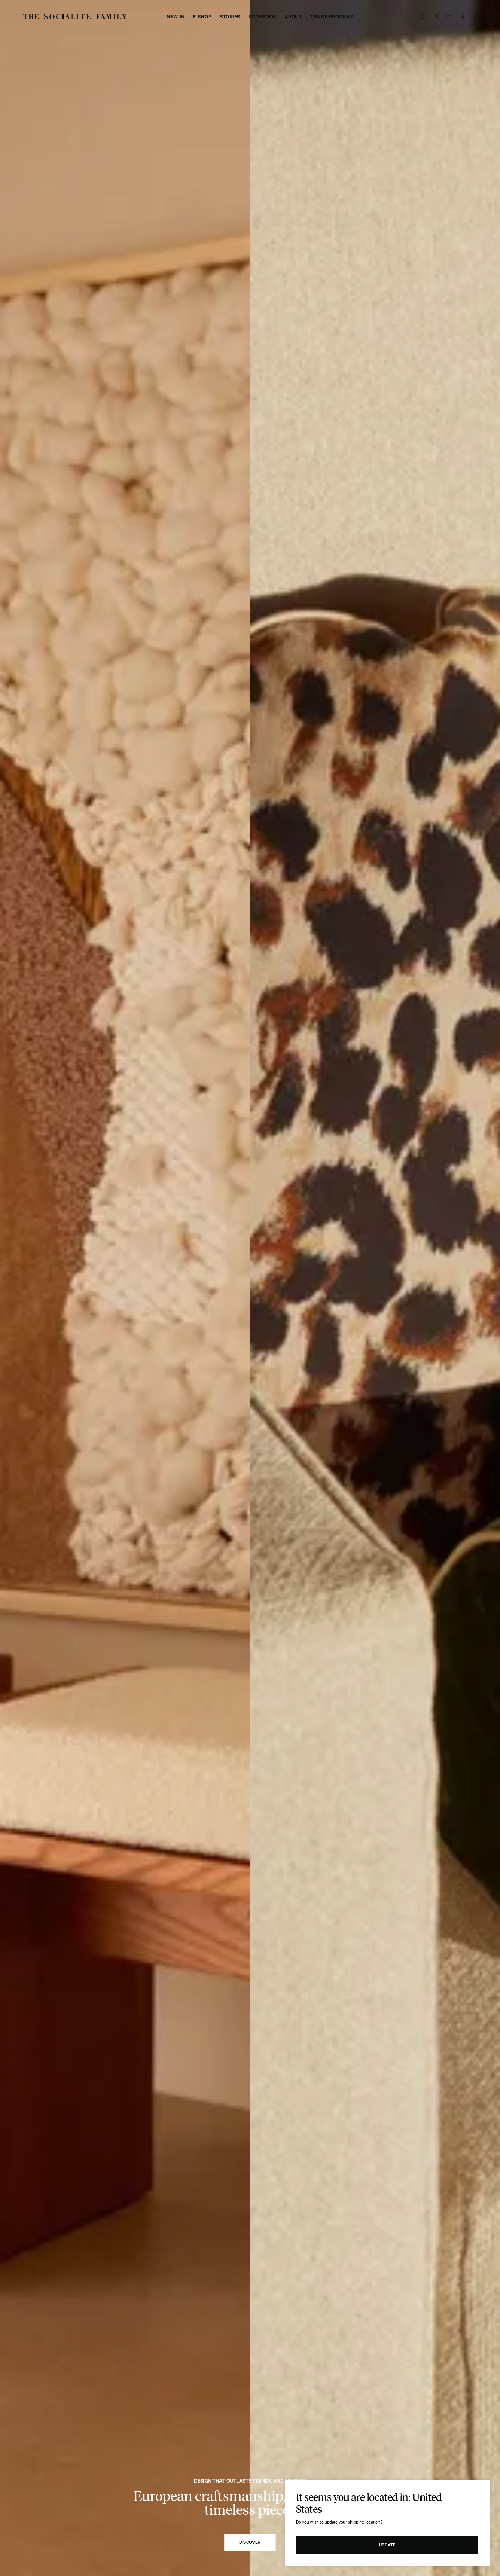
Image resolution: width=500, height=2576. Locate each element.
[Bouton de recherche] (422, 16)
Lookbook (262, 16)
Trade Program (332, 16)
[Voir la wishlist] (449, 16)
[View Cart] (476, 16)
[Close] (477, 2492)
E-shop (202, 16)
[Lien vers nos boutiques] (436, 16)
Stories (230, 16)
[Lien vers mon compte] (463, 16)
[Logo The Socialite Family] (75, 16)
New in (175, 16)
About (293, 16)
